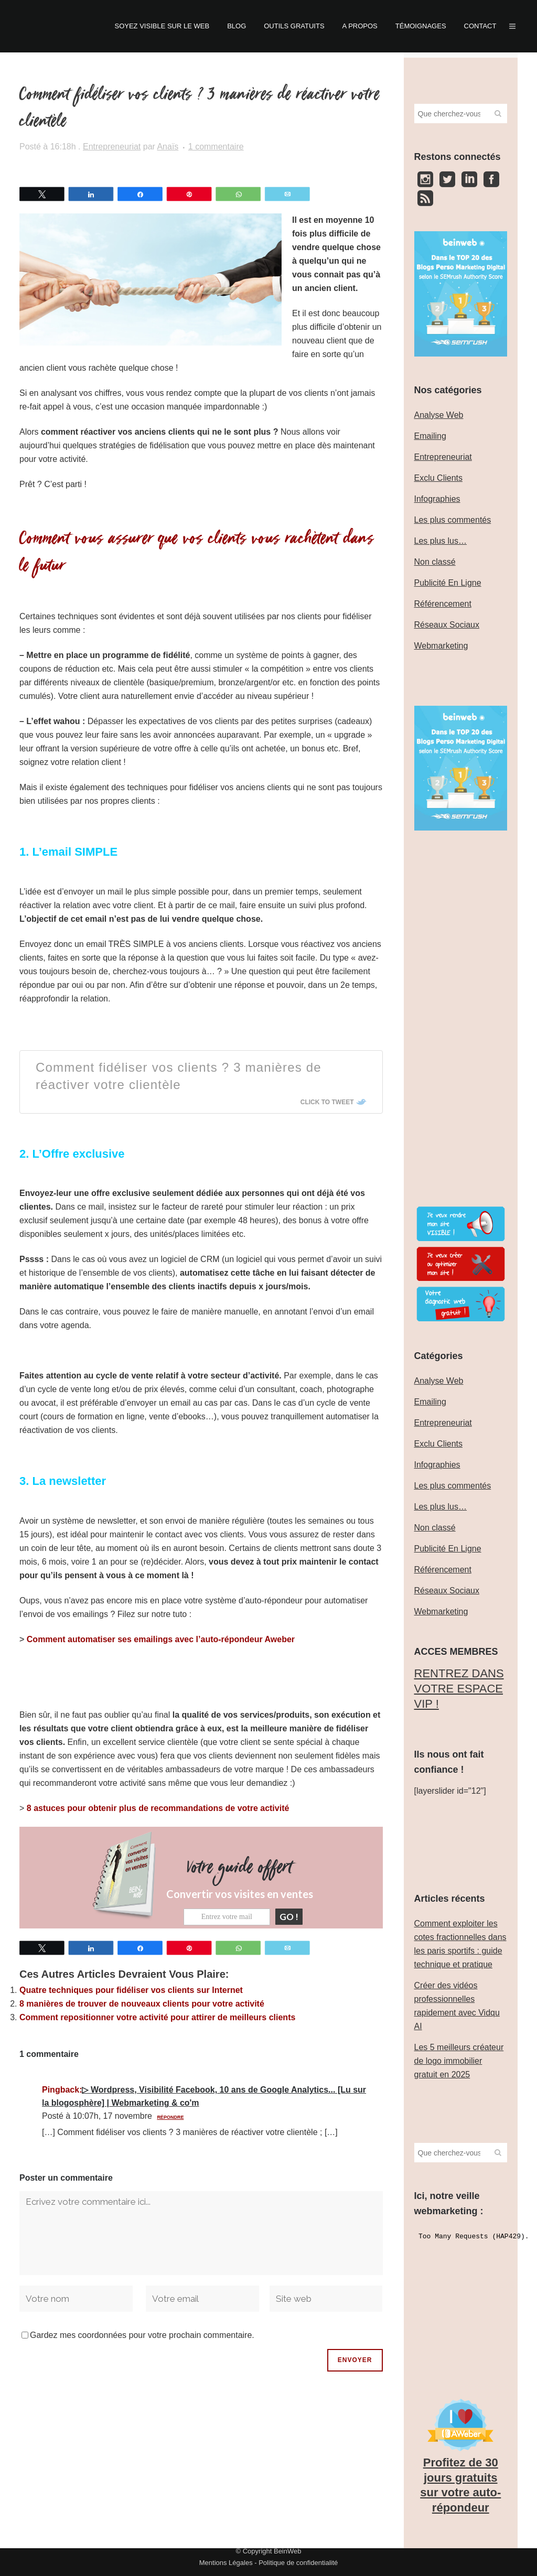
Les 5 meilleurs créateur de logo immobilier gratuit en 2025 (459, 2061)
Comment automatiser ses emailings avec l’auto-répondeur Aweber (161, 1639)
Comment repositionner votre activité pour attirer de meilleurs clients (157, 2016)
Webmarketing (441, 645)
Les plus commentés (452, 519)
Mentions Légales (226, 2563)
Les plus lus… (440, 540)
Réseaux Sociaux (447, 624)
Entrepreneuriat (112, 146)
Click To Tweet (327, 1102)
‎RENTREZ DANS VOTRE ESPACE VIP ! (459, 1688)
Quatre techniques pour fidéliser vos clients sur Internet (131, 1989)
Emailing (430, 436)
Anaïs (167, 146)
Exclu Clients (438, 477)
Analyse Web (439, 415)
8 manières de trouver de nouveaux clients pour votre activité (141, 2003)
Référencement (442, 603)
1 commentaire (216, 146)
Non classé (435, 561)
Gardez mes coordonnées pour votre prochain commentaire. (142, 2334)
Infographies (437, 498)
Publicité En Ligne (447, 582)
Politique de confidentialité (298, 2563)
